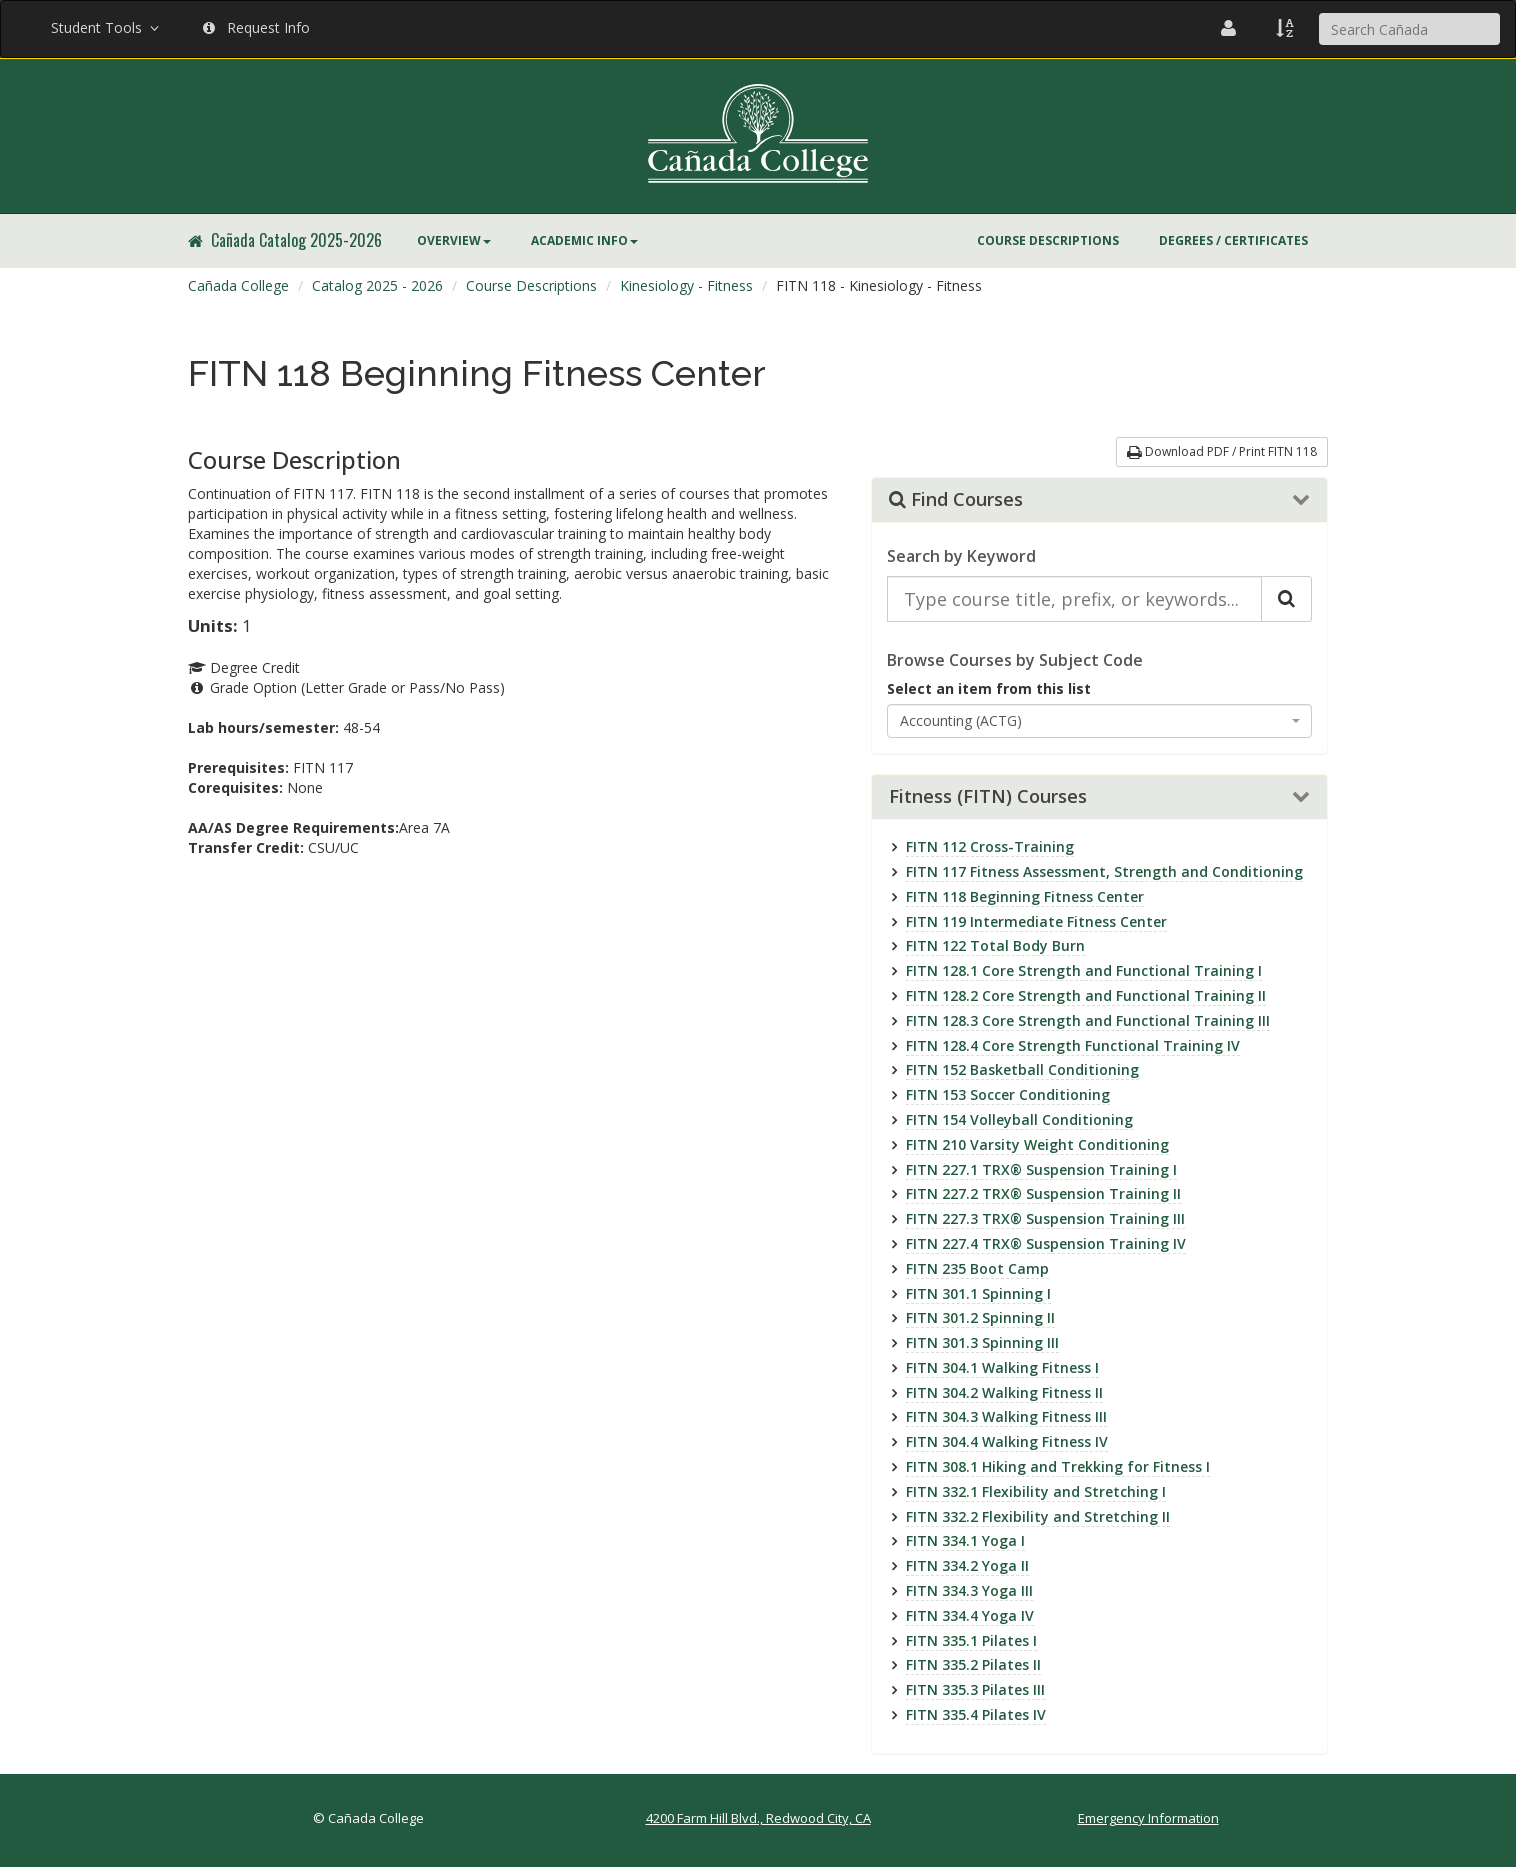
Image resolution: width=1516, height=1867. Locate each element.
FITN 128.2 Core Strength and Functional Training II (1086, 995)
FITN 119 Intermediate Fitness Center (1036, 921)
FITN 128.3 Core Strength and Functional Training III (1088, 1020)
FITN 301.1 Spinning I (978, 1293)
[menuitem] (454, 241)
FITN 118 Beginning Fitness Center (1025, 896)
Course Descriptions (1048, 240)
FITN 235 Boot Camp (977, 1268)
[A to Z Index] (1285, 28)
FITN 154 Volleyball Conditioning (1019, 1119)
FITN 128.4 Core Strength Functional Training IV (1073, 1045)
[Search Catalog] (1286, 599)
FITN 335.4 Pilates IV (976, 1714)
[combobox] (1100, 721)
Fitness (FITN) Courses (988, 797)
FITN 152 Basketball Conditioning (1022, 1069)
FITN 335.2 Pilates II (973, 1664)
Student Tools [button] (107, 27)
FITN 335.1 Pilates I (971, 1640)
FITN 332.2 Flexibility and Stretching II (1038, 1516)
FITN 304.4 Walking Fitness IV (1007, 1441)
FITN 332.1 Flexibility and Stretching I (1036, 1491)
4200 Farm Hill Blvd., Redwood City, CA (758, 1818)
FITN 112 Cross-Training (990, 846)
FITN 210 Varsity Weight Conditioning (1037, 1144)
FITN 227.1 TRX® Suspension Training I (1041, 1169)
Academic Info (584, 240)
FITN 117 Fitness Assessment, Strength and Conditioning (1104, 871)
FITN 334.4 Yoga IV (970, 1615)
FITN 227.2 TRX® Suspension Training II (1043, 1193)
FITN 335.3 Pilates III (975, 1689)
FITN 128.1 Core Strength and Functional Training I (1084, 970)
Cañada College (238, 285)
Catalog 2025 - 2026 (377, 285)
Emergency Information (1148, 1818)
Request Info (256, 27)
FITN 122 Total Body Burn (995, 945)
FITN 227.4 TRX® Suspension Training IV (1046, 1243)
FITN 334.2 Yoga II (967, 1565)
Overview (454, 240)
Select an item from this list (989, 688)
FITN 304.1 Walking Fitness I (1002, 1367)
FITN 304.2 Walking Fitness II (1004, 1392)
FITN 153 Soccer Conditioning (1008, 1094)
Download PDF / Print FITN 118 (1222, 451)
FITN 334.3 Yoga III (969, 1590)
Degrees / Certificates (1233, 240)
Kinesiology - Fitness (686, 285)
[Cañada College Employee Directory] (1228, 28)
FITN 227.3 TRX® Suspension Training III (1045, 1218)
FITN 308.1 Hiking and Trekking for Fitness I (1058, 1466)
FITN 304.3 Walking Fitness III (1006, 1416)
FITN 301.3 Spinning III (982, 1342)
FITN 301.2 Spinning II (980, 1317)
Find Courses (956, 500)
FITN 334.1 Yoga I (965, 1540)
